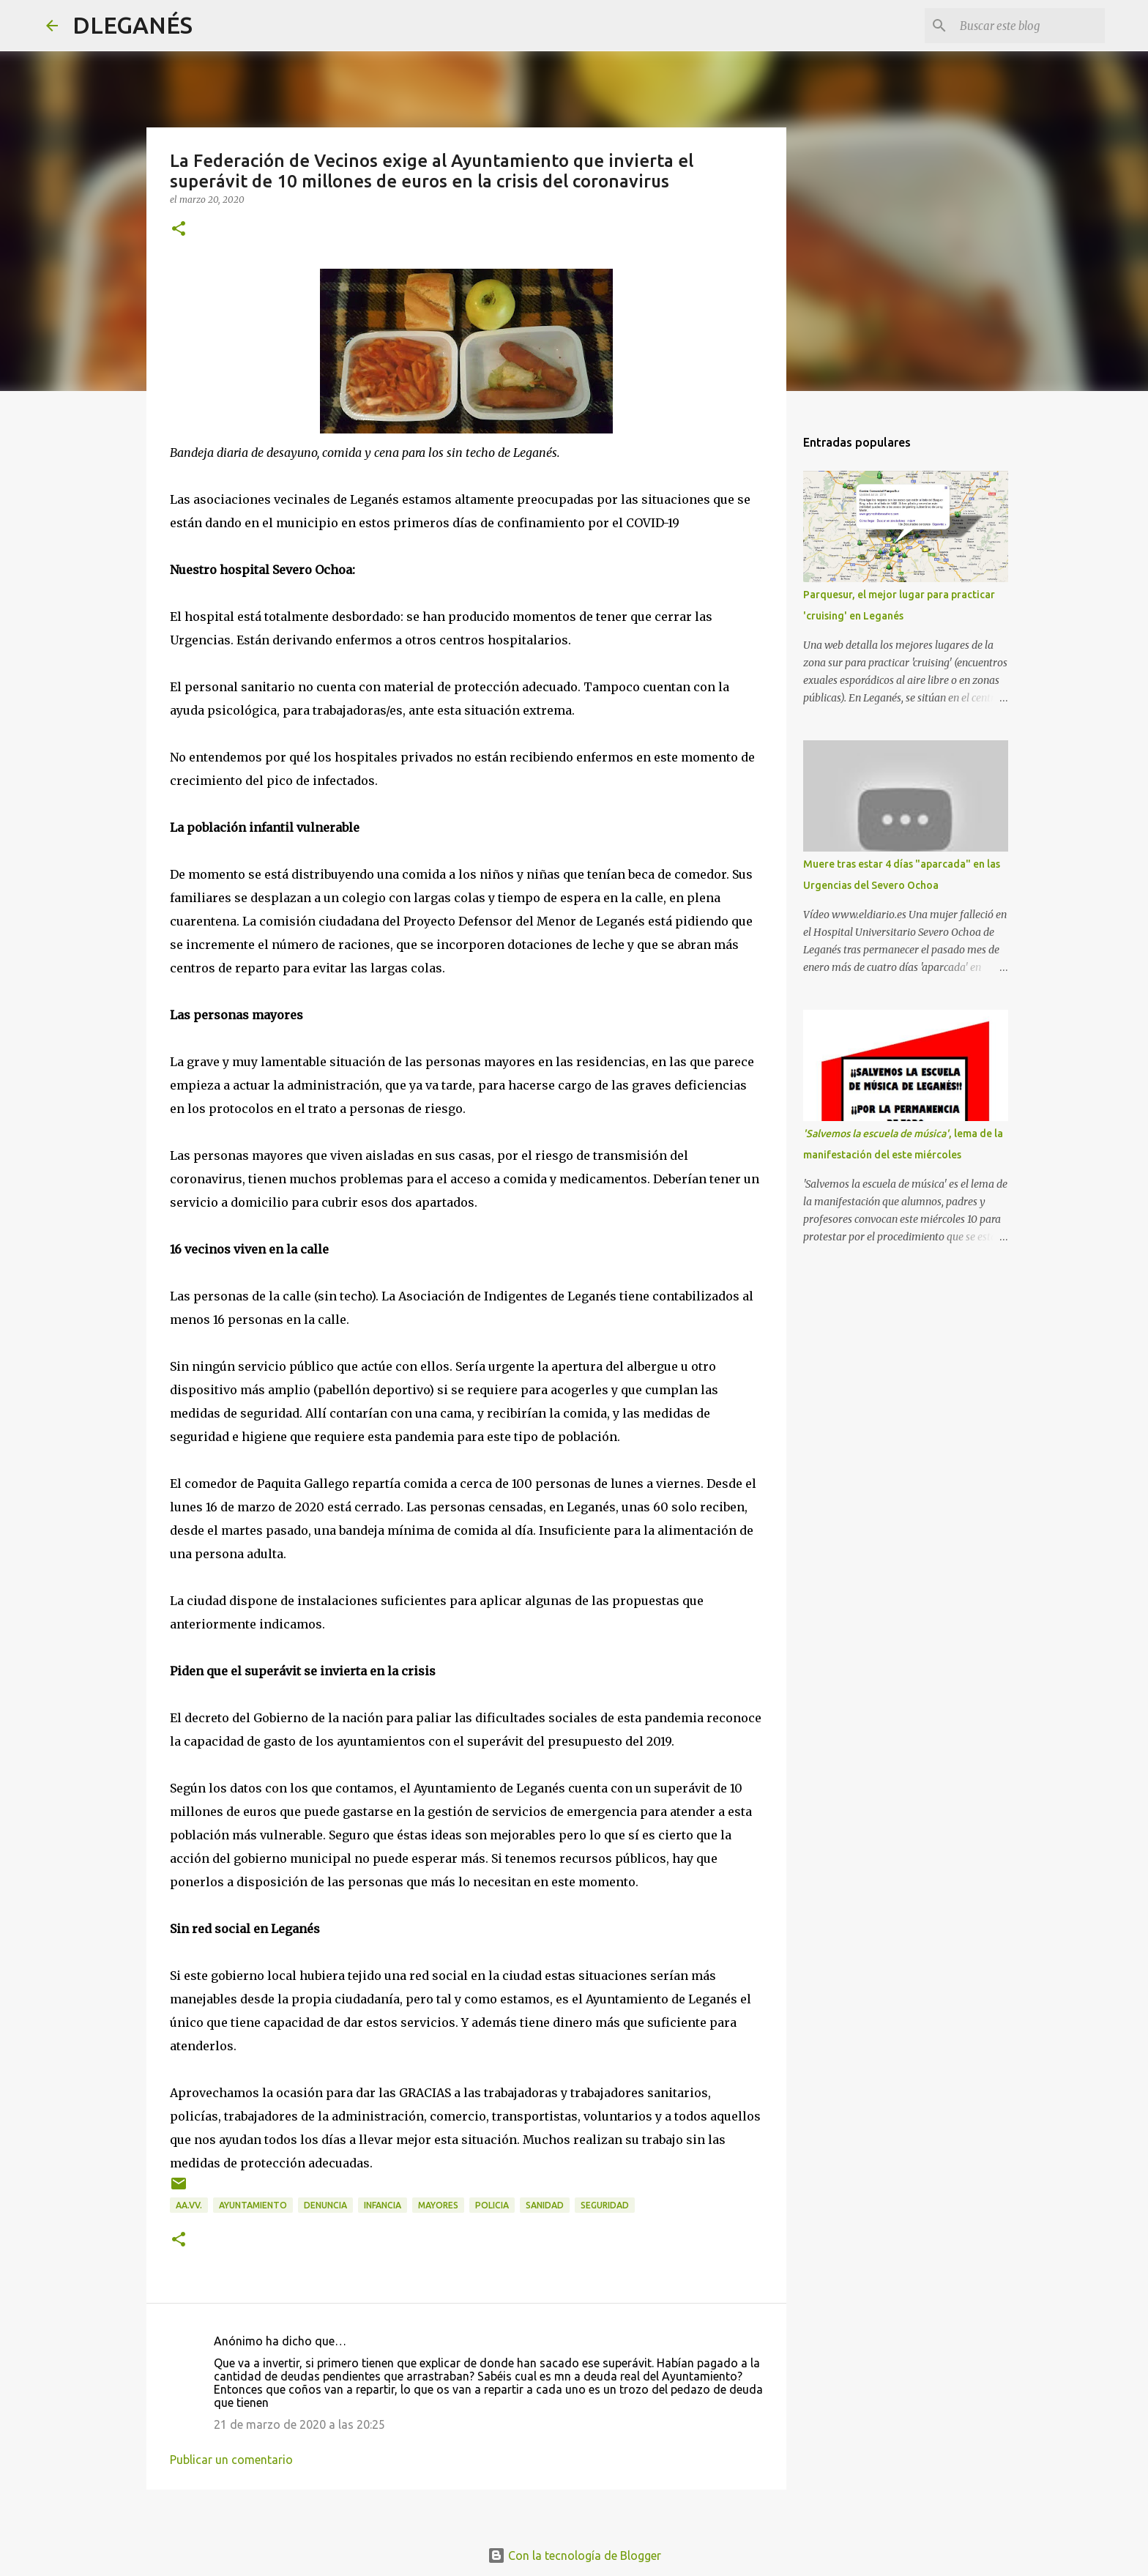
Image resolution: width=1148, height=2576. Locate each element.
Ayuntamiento (253, 2205)
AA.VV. (189, 2205)
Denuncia (325, 2205)
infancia (382, 2205)
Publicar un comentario (231, 2459)
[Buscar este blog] (1028, 25)
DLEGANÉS (132, 25)
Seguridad (605, 2205)
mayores (438, 2205)
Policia (492, 2205)
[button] (178, 229)
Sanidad (545, 2205)
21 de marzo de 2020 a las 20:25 (299, 2424)
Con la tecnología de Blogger (574, 2555)
